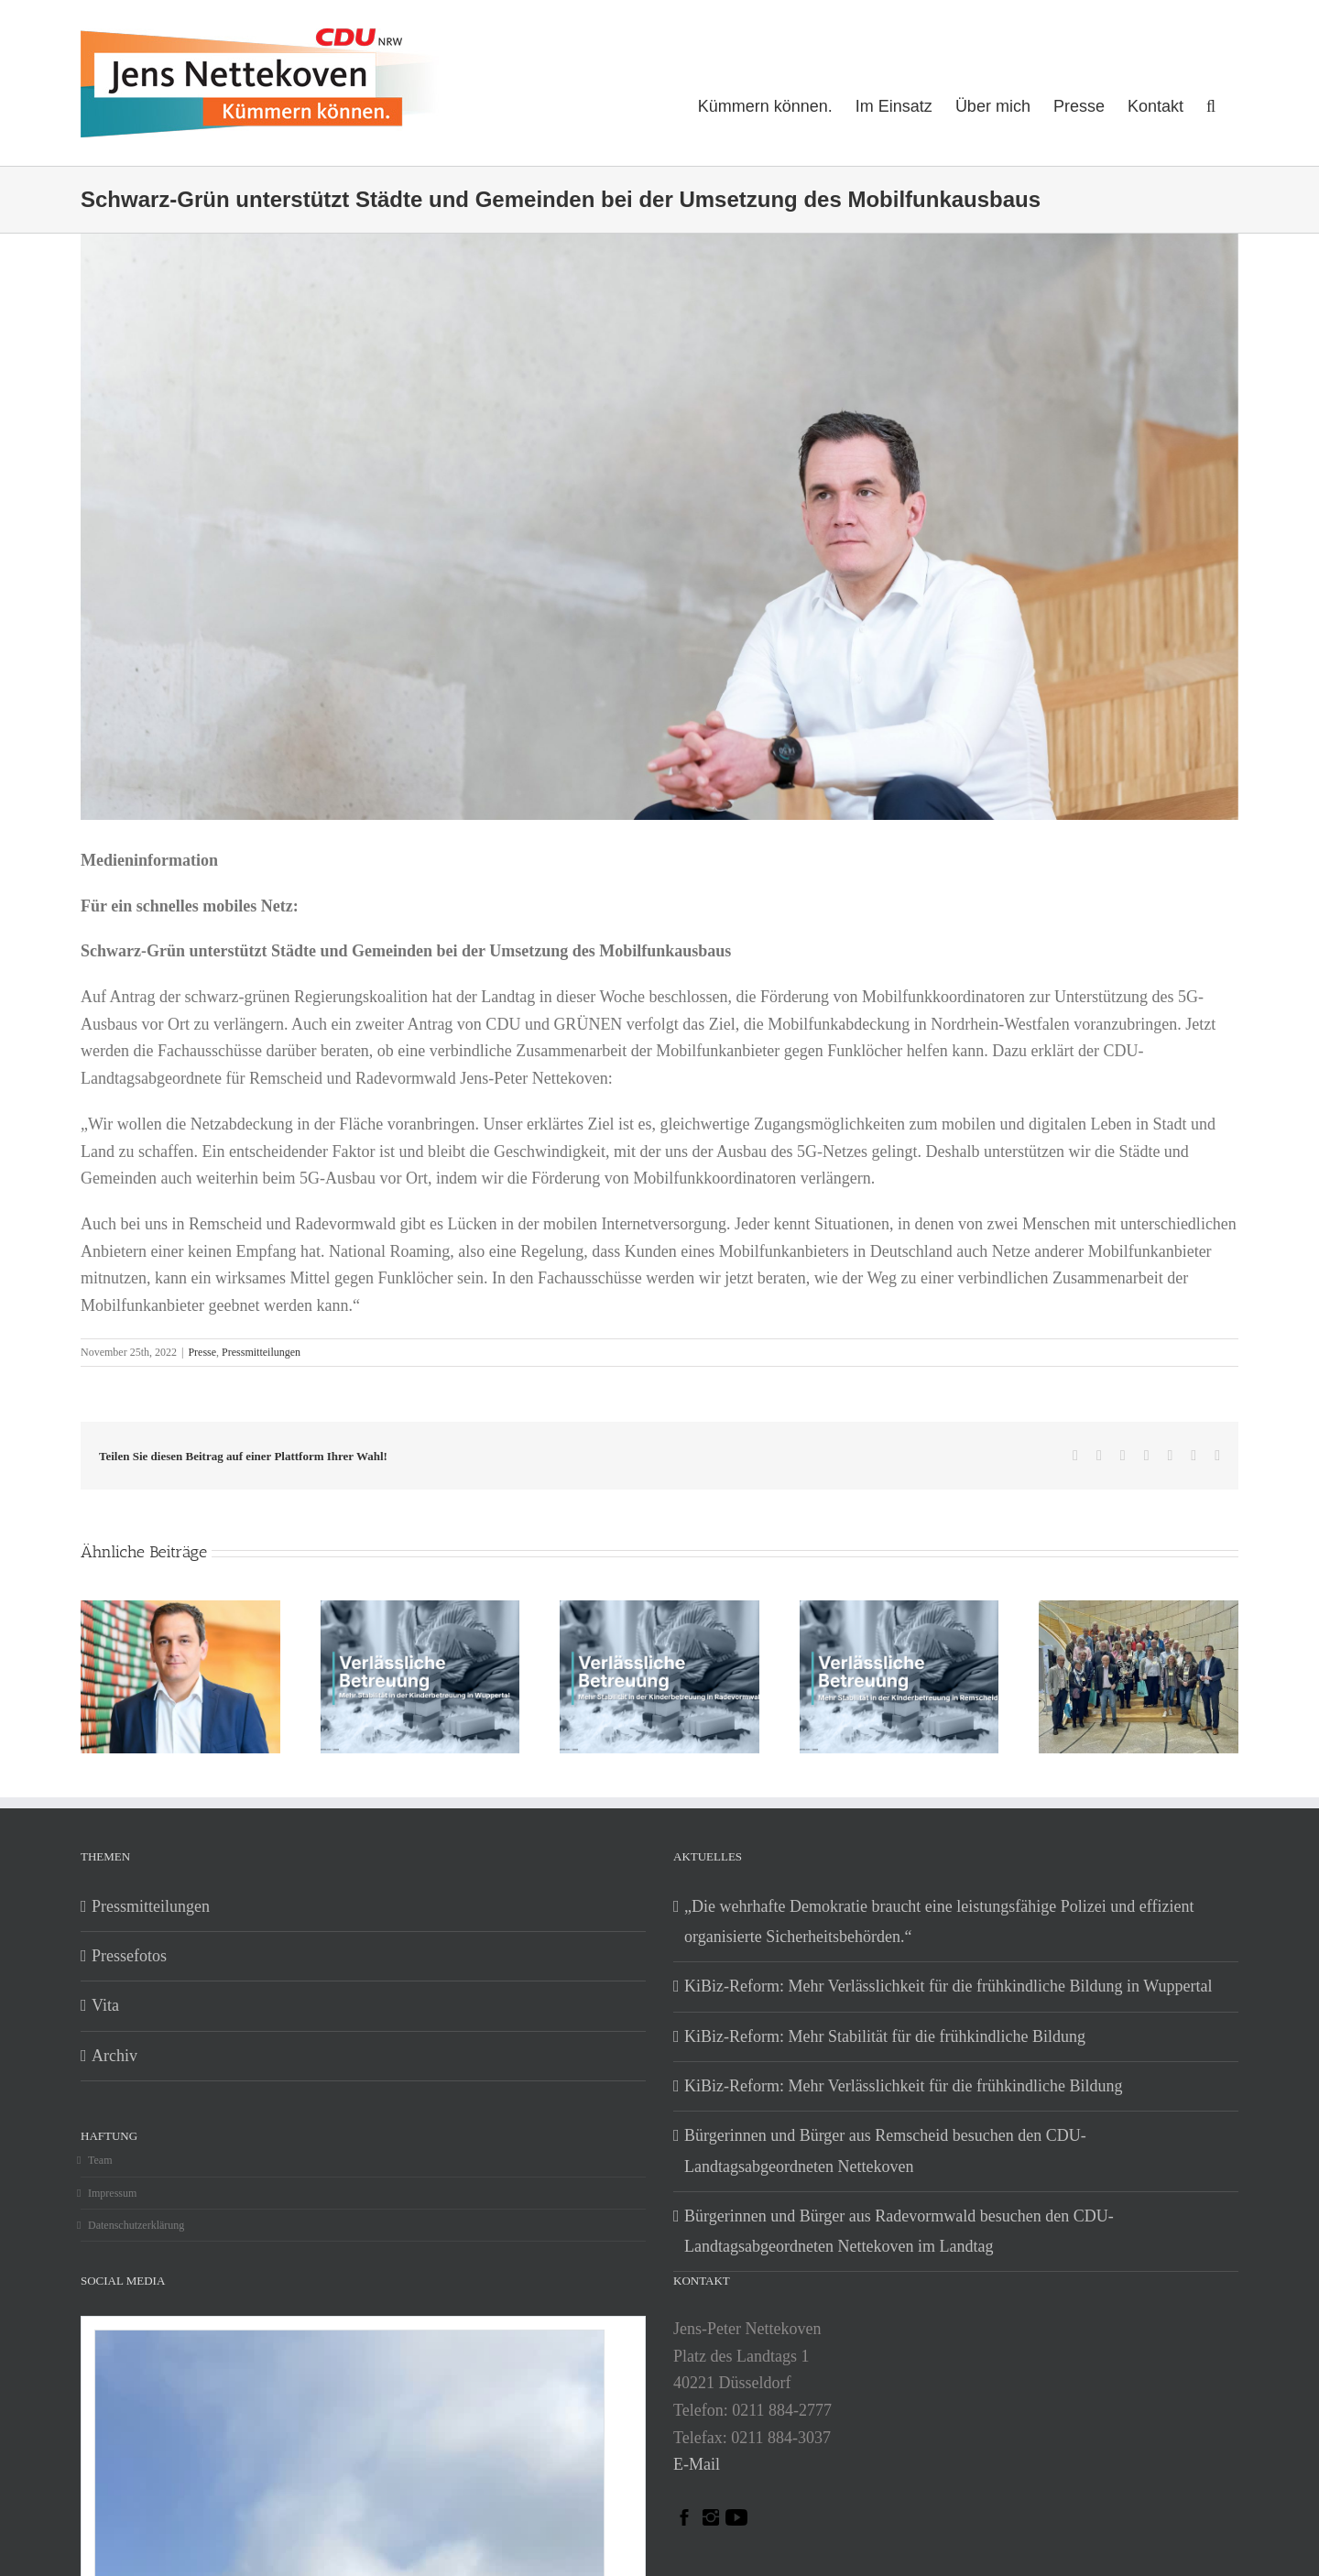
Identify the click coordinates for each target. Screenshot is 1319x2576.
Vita (105, 2005)
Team (100, 2160)
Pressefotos (129, 1956)
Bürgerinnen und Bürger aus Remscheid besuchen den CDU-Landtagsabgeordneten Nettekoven (885, 2150)
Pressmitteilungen (261, 1352)
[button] (1210, 104)
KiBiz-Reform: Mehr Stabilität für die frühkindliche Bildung (884, 2036)
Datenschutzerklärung (136, 2225)
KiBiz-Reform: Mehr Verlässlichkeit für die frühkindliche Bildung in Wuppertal (948, 1986)
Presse (202, 1352)
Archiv (114, 2056)
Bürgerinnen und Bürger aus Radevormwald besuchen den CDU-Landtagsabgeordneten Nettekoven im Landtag (899, 2231)
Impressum (112, 2193)
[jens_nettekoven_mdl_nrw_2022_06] (659, 619)
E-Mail (696, 2464)
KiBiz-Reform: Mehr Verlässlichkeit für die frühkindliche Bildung (903, 2086)
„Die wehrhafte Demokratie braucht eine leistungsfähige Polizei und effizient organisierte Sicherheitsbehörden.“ (939, 1921)
